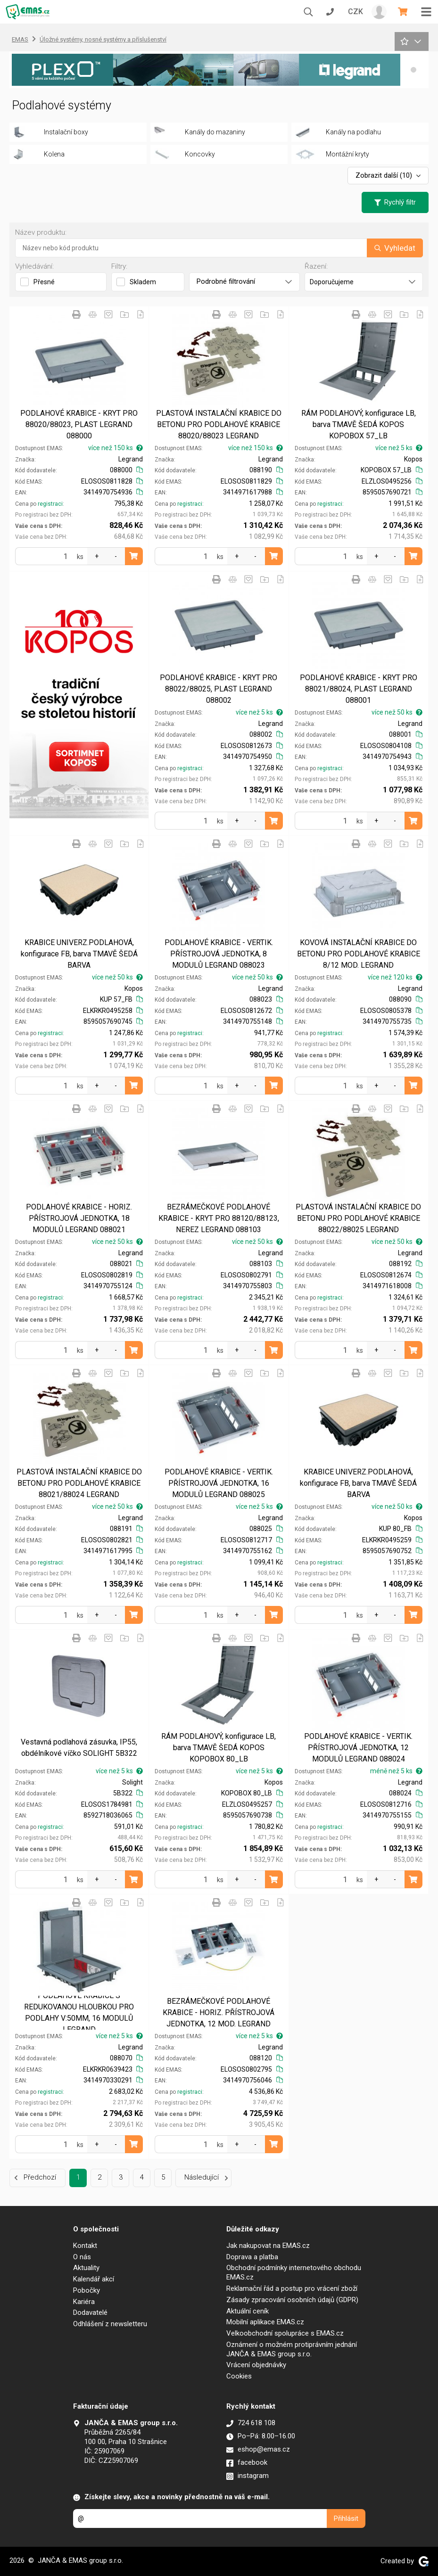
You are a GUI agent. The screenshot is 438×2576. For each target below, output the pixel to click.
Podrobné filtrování (244, 281)
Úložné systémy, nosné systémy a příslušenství (103, 39)
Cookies (239, 2376)
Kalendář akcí (93, 2279)
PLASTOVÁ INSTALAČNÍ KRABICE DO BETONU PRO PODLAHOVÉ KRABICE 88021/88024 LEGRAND (79, 1483)
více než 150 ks (115, 448)
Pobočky (86, 2290)
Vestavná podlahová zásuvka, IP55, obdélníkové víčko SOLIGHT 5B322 (79, 1747)
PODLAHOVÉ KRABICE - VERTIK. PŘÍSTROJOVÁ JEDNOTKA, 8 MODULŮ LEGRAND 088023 (219, 954)
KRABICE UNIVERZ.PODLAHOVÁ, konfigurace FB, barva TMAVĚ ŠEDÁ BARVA (79, 954)
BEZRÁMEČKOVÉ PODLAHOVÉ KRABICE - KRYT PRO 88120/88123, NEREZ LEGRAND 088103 (218, 1218)
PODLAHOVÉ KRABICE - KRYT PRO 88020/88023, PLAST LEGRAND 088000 (79, 424)
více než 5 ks (398, 448)
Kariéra (84, 2301)
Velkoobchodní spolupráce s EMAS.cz (285, 2333)
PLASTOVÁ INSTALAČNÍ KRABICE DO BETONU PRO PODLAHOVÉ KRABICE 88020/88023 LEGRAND (218, 424)
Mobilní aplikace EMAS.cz (265, 2322)
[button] (413, 70)
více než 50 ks (397, 712)
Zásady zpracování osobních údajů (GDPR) (292, 2300)
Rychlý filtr (395, 202)
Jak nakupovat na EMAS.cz (268, 2245)
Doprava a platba (252, 2257)
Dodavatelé (90, 2312)
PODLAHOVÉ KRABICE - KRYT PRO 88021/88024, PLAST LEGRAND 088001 (358, 689)
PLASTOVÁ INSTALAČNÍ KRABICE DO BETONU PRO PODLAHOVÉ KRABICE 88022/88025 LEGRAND (358, 1218)
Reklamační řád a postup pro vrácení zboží (291, 2288)
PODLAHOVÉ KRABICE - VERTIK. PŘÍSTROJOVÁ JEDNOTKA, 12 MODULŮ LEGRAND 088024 (358, 1747)
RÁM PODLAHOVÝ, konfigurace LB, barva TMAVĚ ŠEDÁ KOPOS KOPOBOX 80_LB (218, 1747)
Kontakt (85, 2245)
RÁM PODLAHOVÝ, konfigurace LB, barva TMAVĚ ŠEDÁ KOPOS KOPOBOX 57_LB (358, 424)
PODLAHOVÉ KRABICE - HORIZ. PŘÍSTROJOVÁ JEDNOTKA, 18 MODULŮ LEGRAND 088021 (79, 1218)
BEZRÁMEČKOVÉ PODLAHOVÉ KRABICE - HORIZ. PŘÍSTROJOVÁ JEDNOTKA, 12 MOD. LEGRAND (218, 2012)
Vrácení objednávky (256, 2365)
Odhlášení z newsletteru (110, 2324)
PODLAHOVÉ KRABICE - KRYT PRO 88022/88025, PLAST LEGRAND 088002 (218, 689)
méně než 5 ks (396, 1771)
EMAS (20, 39)
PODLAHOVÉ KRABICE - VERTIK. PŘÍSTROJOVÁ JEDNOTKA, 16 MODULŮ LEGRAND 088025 (219, 1483)
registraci (50, 504)
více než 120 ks (395, 977)
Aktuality (86, 2267)
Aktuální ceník (247, 2311)
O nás (82, 2257)
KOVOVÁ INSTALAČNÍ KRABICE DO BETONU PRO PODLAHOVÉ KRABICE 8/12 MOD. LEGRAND (358, 954)
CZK (355, 11)
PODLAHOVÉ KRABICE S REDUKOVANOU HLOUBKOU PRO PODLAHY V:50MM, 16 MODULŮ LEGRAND (79, 2012)
